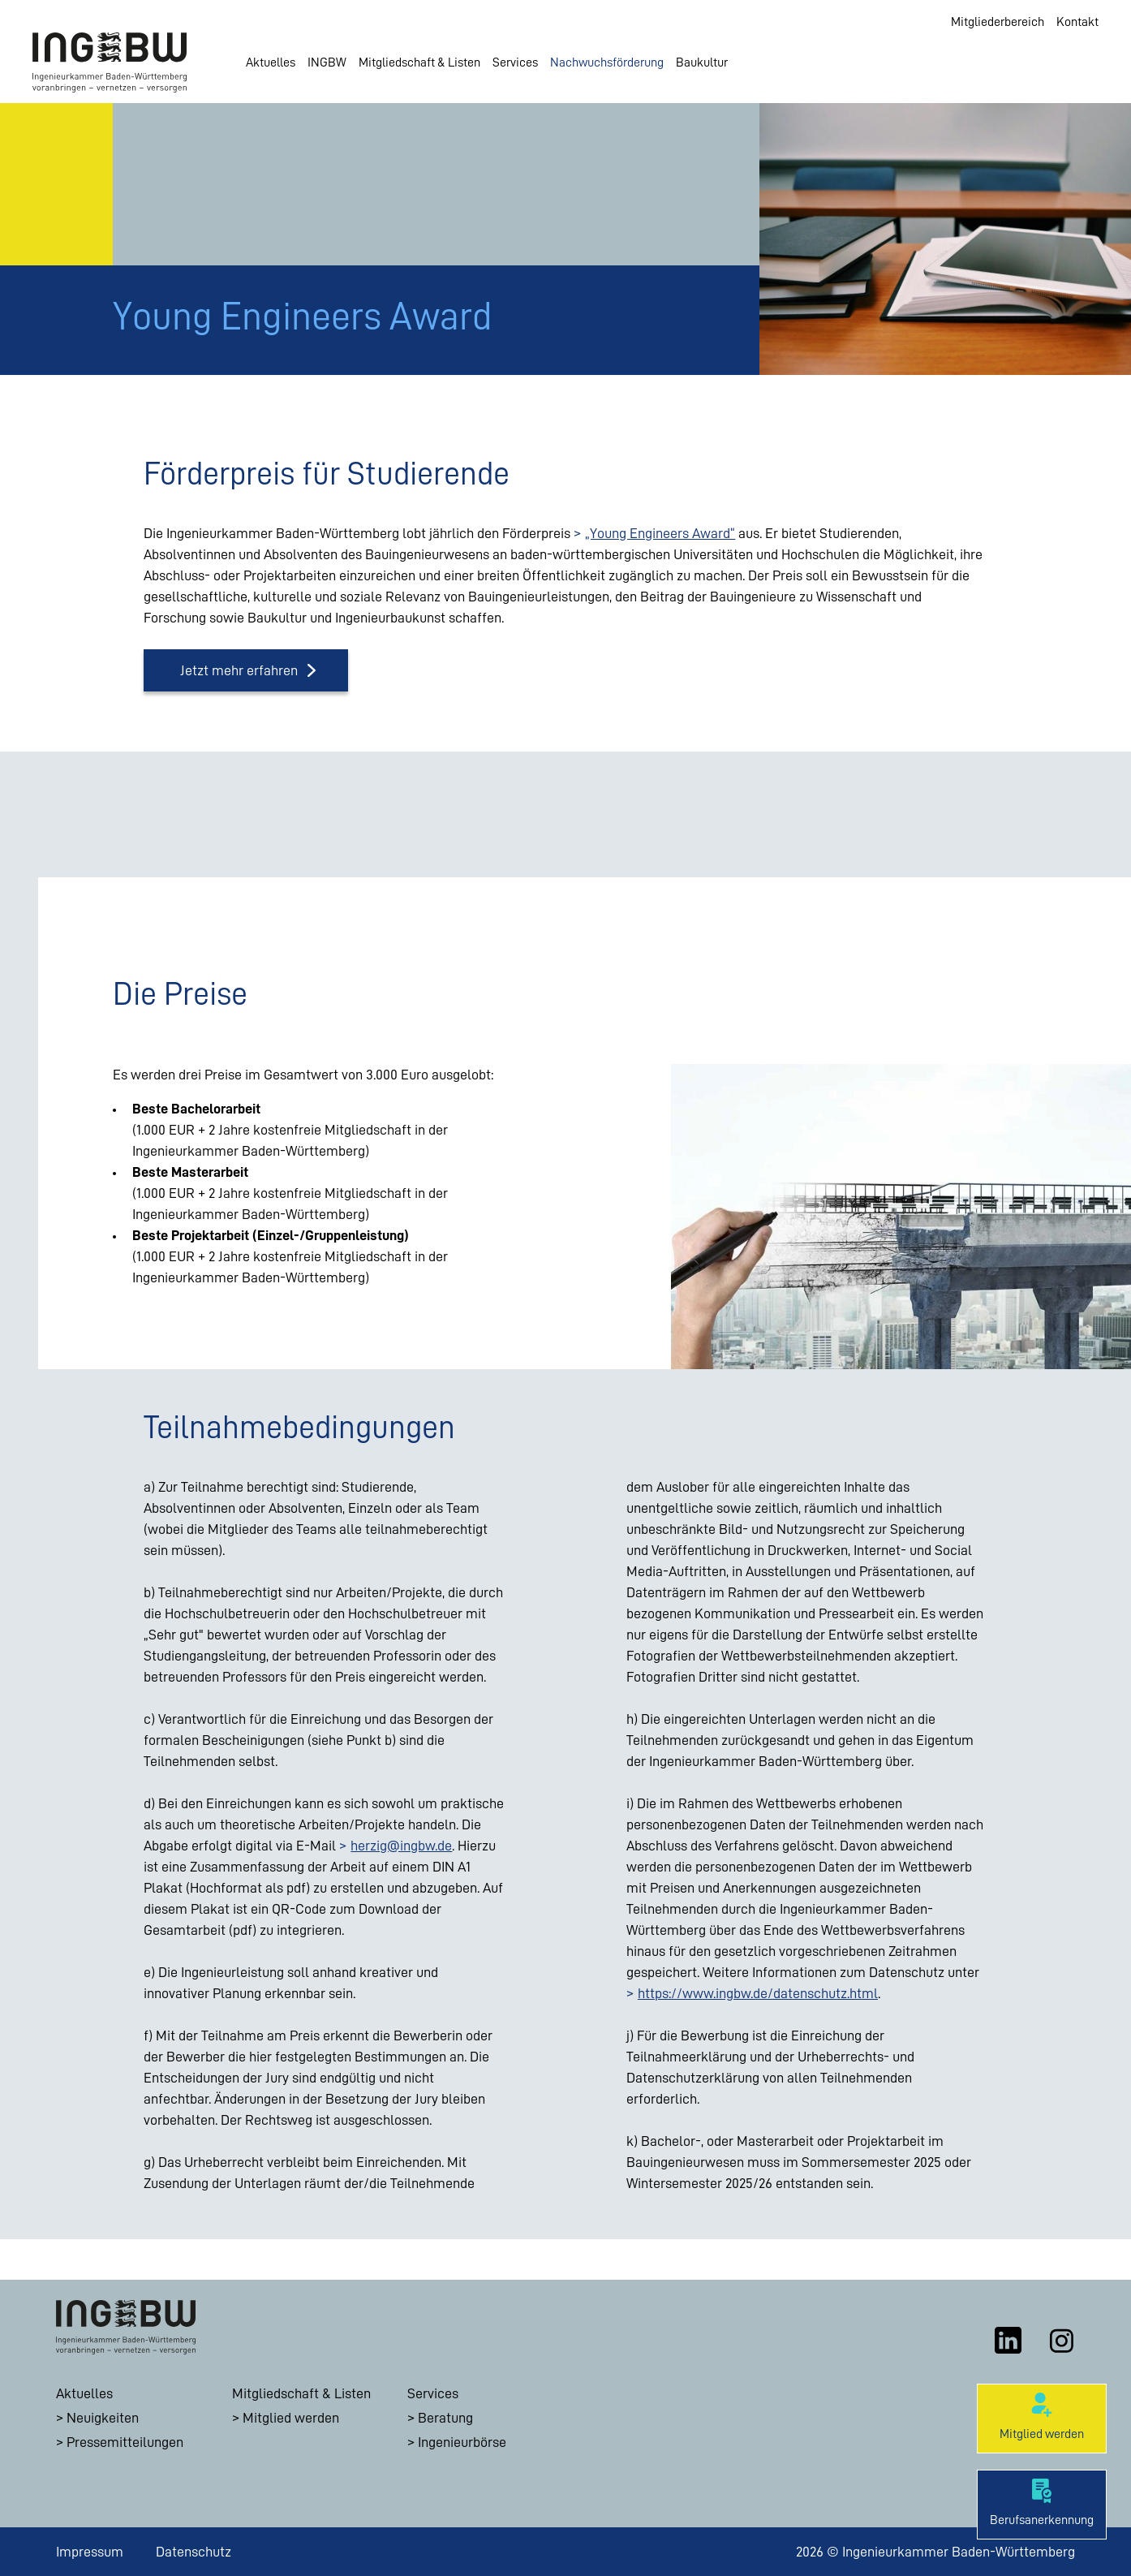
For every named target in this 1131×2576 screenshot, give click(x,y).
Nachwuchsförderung (607, 62)
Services (515, 62)
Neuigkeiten (103, 2417)
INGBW (326, 62)
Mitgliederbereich (997, 21)
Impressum (89, 2551)
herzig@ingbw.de (401, 1845)
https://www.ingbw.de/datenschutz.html (758, 1993)
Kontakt (1077, 21)
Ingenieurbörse (462, 2442)
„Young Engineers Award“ (660, 533)
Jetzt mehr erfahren (239, 670)
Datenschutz (193, 2551)
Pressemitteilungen (125, 2442)
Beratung (445, 2417)
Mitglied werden (291, 2417)
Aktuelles (270, 62)
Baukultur (702, 62)
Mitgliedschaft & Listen (419, 62)
